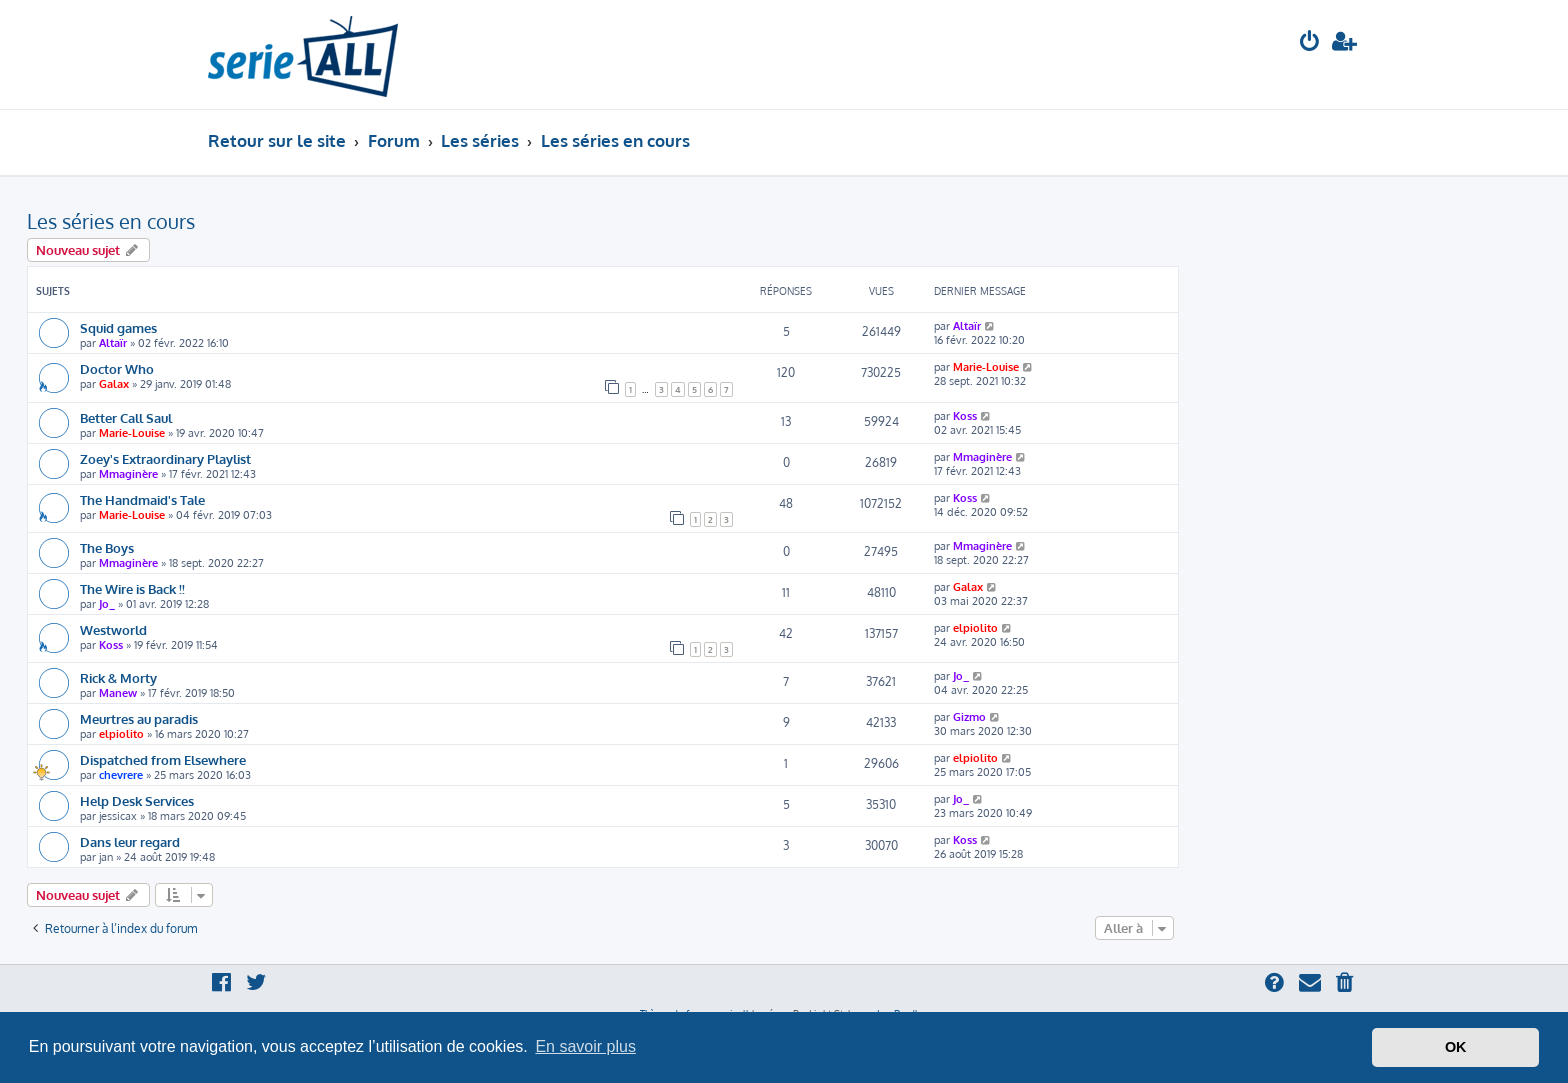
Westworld (113, 629)
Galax (114, 384)
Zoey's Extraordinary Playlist (165, 458)
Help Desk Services (137, 800)
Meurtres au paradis (139, 718)
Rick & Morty (118, 677)
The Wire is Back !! (132, 588)
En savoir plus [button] (585, 1046)
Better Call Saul (126, 417)
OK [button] (1456, 1047)
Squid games (118, 327)
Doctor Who (117, 368)
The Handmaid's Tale (142, 499)
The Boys (107, 547)
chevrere (121, 775)
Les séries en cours (111, 221)
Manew (118, 693)
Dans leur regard (130, 841)
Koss (965, 416)
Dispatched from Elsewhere (163, 759)
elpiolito (975, 628)
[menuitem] (1310, 43)
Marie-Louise (986, 367)
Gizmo (969, 717)
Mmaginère (128, 474)
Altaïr (113, 343)
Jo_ (107, 604)
